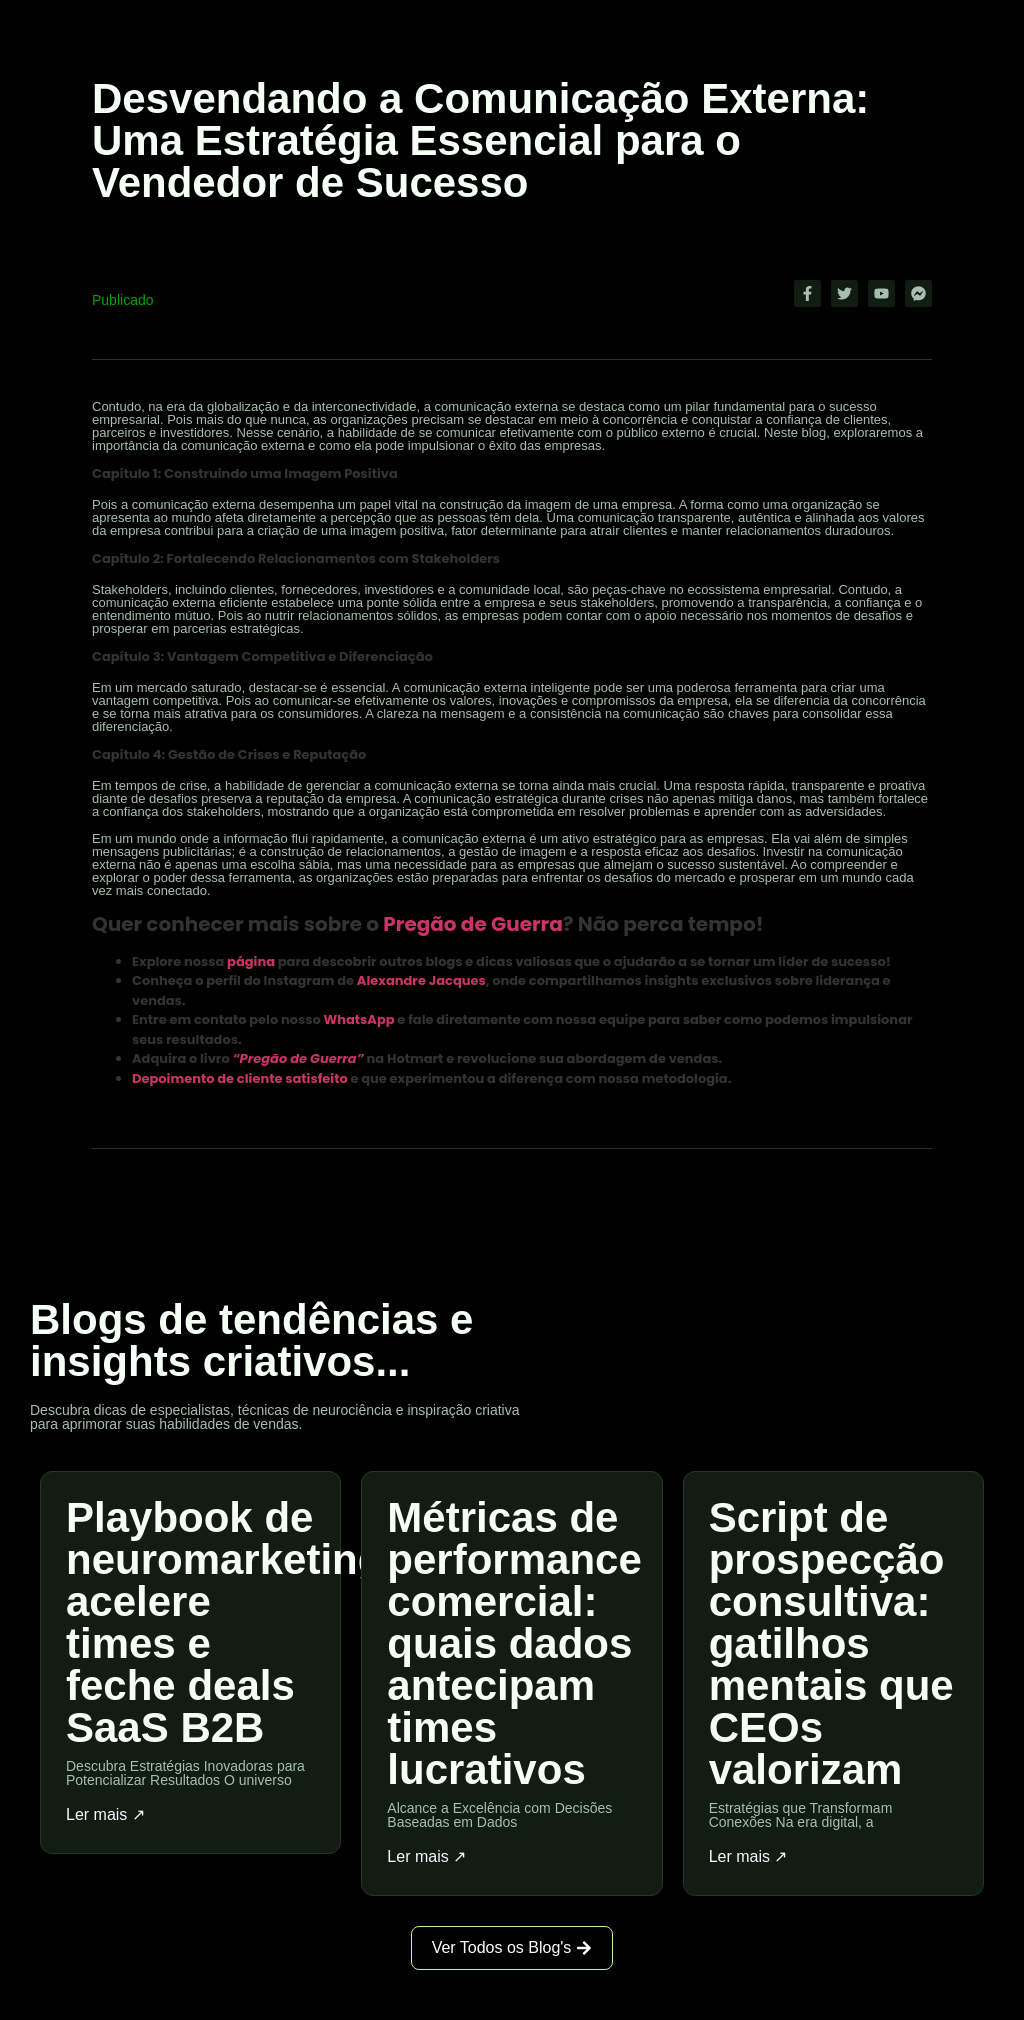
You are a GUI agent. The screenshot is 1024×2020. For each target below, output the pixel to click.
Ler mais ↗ (105, 1815)
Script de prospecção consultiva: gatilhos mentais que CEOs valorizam (831, 1643)
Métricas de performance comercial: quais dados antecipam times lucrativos (514, 1643)
